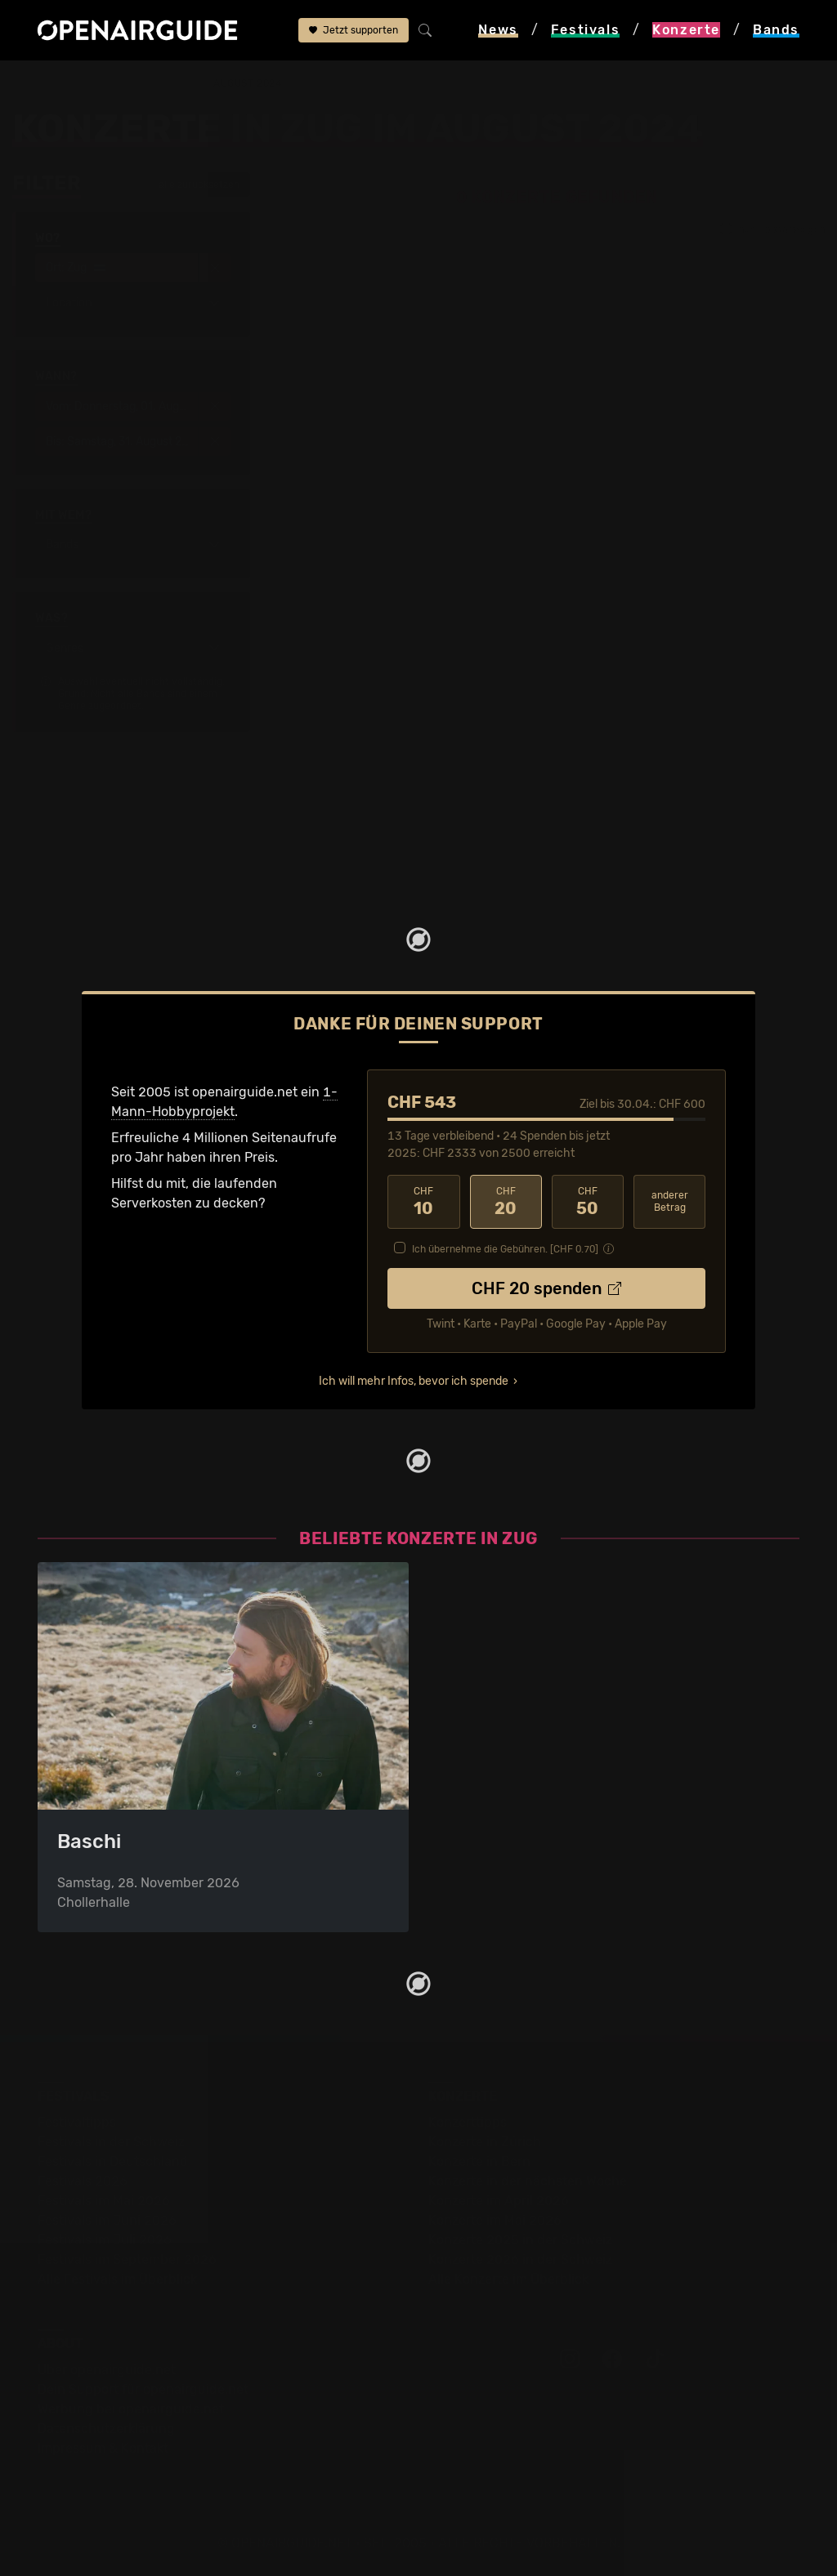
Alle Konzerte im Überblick (508, 2279)
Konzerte (115, 83)
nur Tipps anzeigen (772, 229)
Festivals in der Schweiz (111, 2142)
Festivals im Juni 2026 (107, 2220)
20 (506, 1201)
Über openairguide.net (107, 2369)
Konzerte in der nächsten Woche (527, 2181)
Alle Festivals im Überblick (117, 2279)
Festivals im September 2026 (127, 2259)
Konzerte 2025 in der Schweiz (520, 2240)
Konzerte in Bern (479, 2161)
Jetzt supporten (353, 30)
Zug (170, 83)
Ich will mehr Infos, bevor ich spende (413, 1381)
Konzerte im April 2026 (498, 2200)
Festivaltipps (77, 2122)
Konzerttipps (467, 2122)
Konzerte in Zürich (484, 2142)
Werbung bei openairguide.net (131, 2409)
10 (423, 1201)
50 (588, 1201)
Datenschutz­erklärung (106, 2428)
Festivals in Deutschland (113, 2161)
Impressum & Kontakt (103, 2448)
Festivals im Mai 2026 (104, 2200)
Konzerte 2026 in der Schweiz (520, 2259)
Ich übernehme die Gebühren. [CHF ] (505, 1249)
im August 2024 (240, 83)
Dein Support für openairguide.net (143, 2389)
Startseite (42, 83)
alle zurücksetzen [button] (190, 184)
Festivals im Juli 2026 (105, 2240)
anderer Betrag (669, 1201)
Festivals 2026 (83, 2181)
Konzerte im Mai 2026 (495, 2220)
